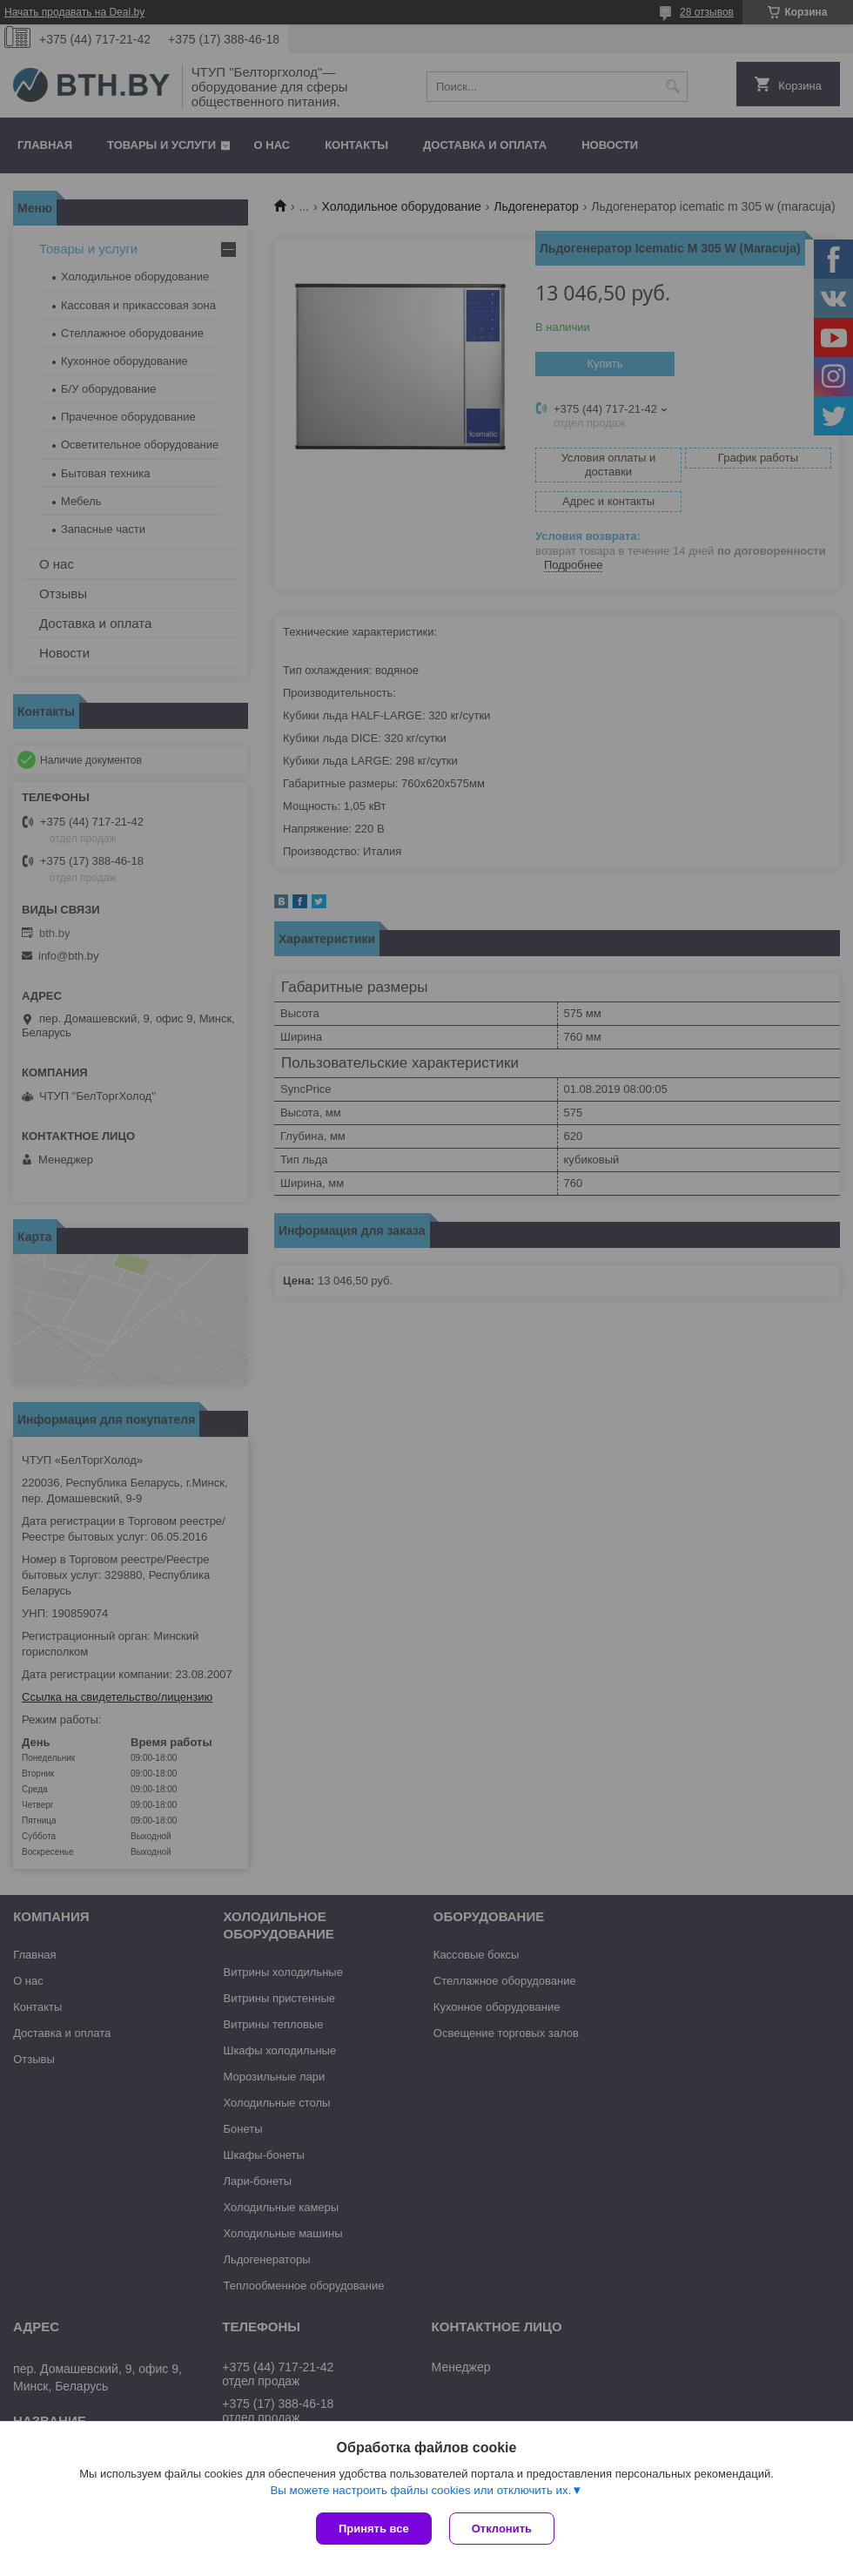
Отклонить (502, 2528)
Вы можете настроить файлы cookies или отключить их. (420, 2490)
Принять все (374, 2528)
